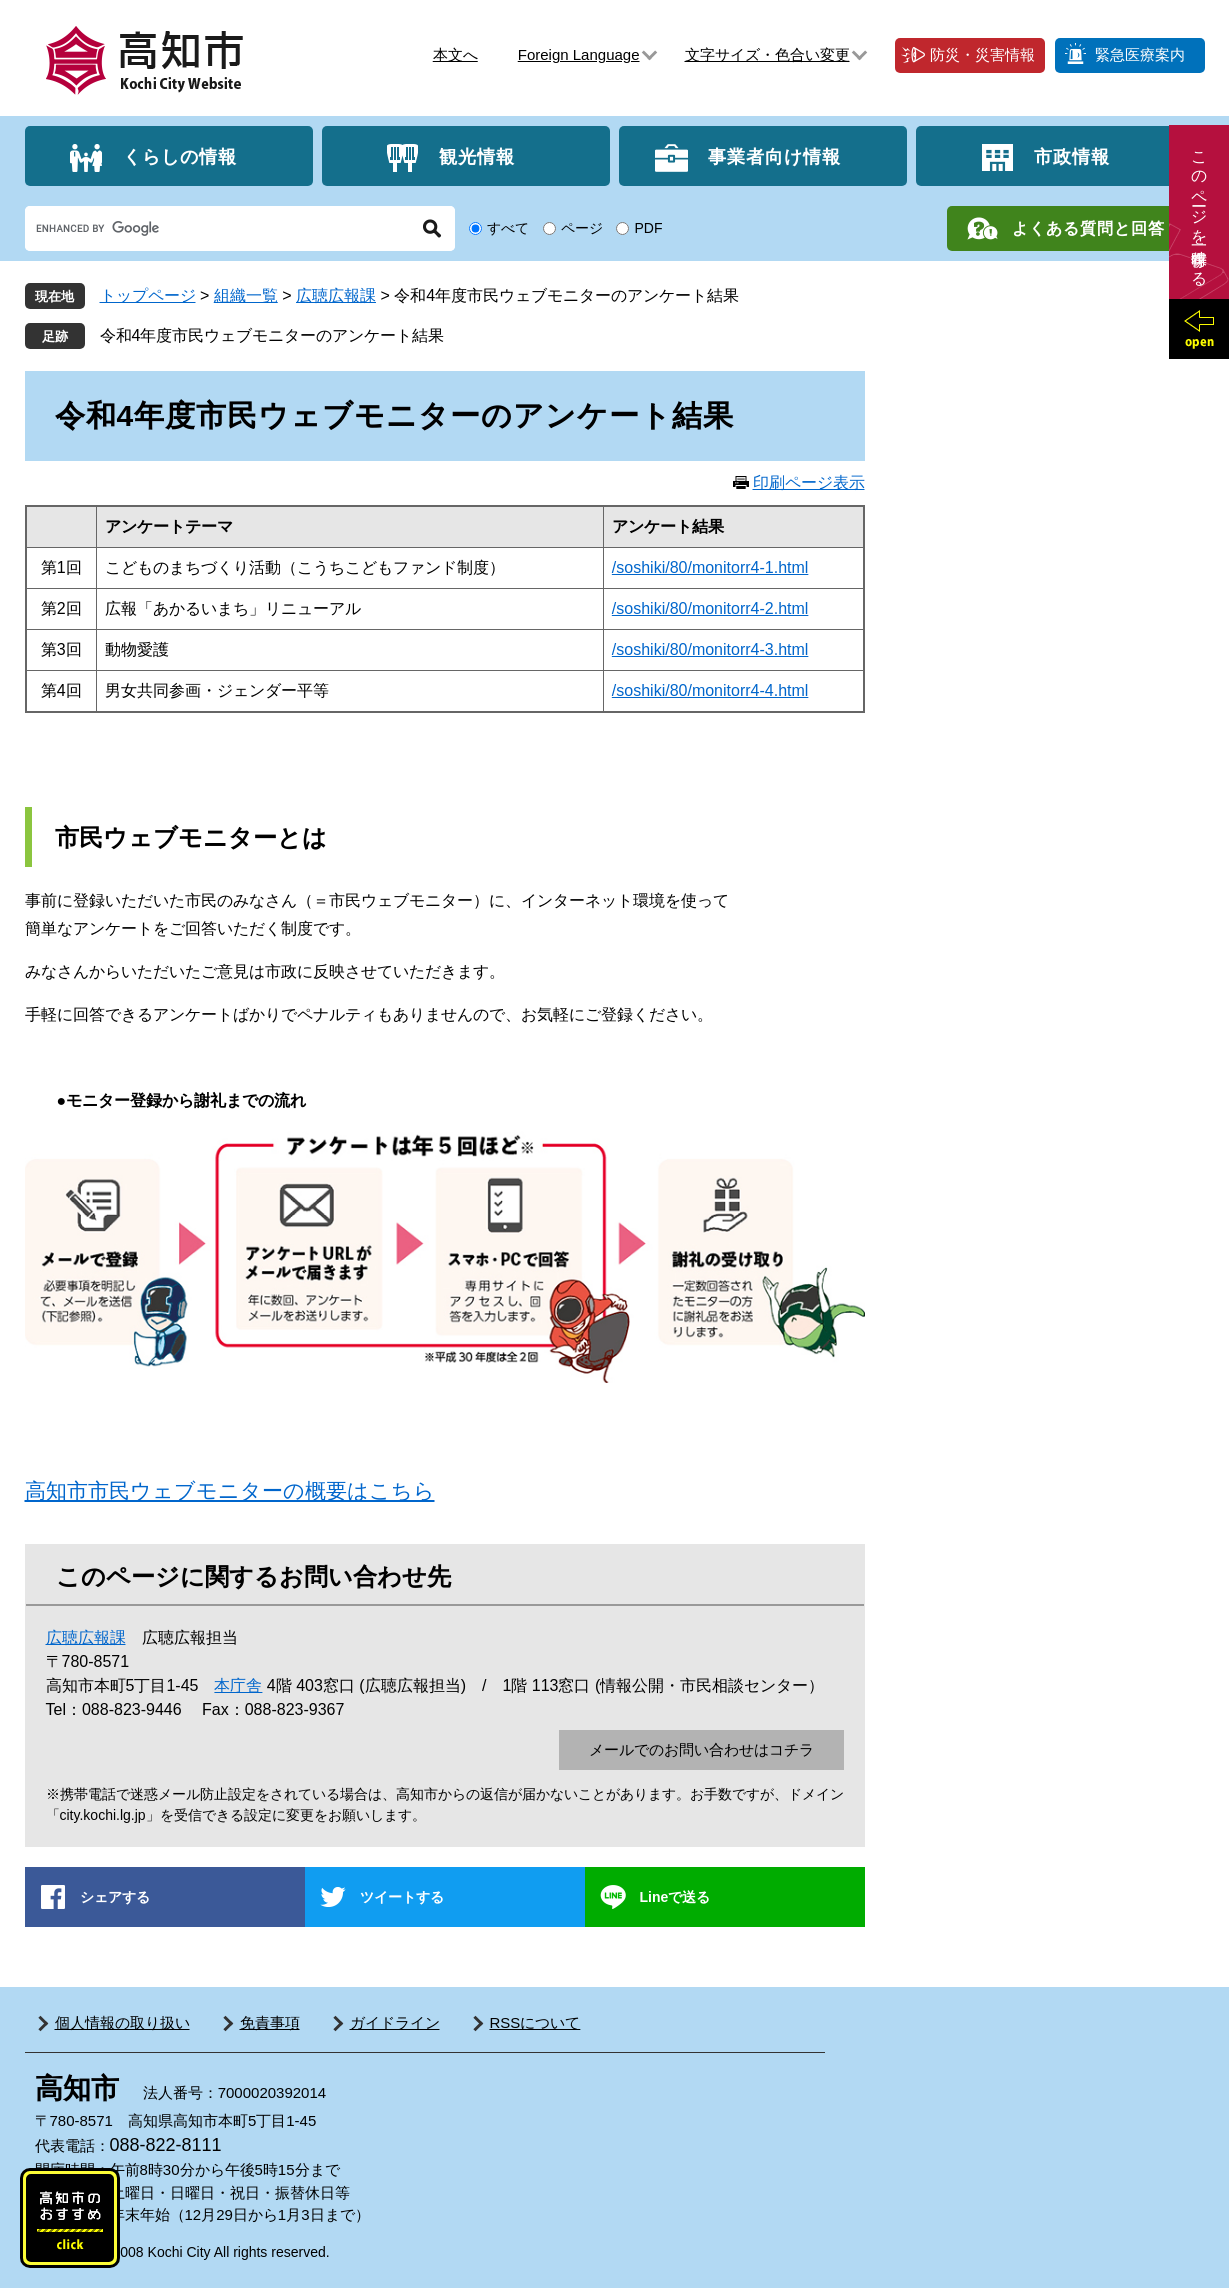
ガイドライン (395, 2022)
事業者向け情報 (774, 156)
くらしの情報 (180, 156)
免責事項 (270, 2022)
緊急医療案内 (1140, 54)
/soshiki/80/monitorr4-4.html (710, 690)
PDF (648, 228)
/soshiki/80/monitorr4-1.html (710, 567)
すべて (508, 228)
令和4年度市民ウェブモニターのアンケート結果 (272, 335)
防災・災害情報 (982, 54)
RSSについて (535, 2022)
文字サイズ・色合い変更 (767, 54)
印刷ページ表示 (809, 482)
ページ (582, 228)
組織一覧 (246, 295)
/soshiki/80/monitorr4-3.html (710, 649)
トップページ (148, 295)
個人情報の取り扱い (122, 2022)
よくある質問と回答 (1088, 228)
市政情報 (1072, 156)
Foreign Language (579, 54)
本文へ (455, 54)
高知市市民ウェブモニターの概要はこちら (230, 1490)
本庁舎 (238, 1685)
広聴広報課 (336, 295)
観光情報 (477, 156)
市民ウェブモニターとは (191, 837)
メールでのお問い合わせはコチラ (701, 1749)
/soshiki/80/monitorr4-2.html (710, 608)
